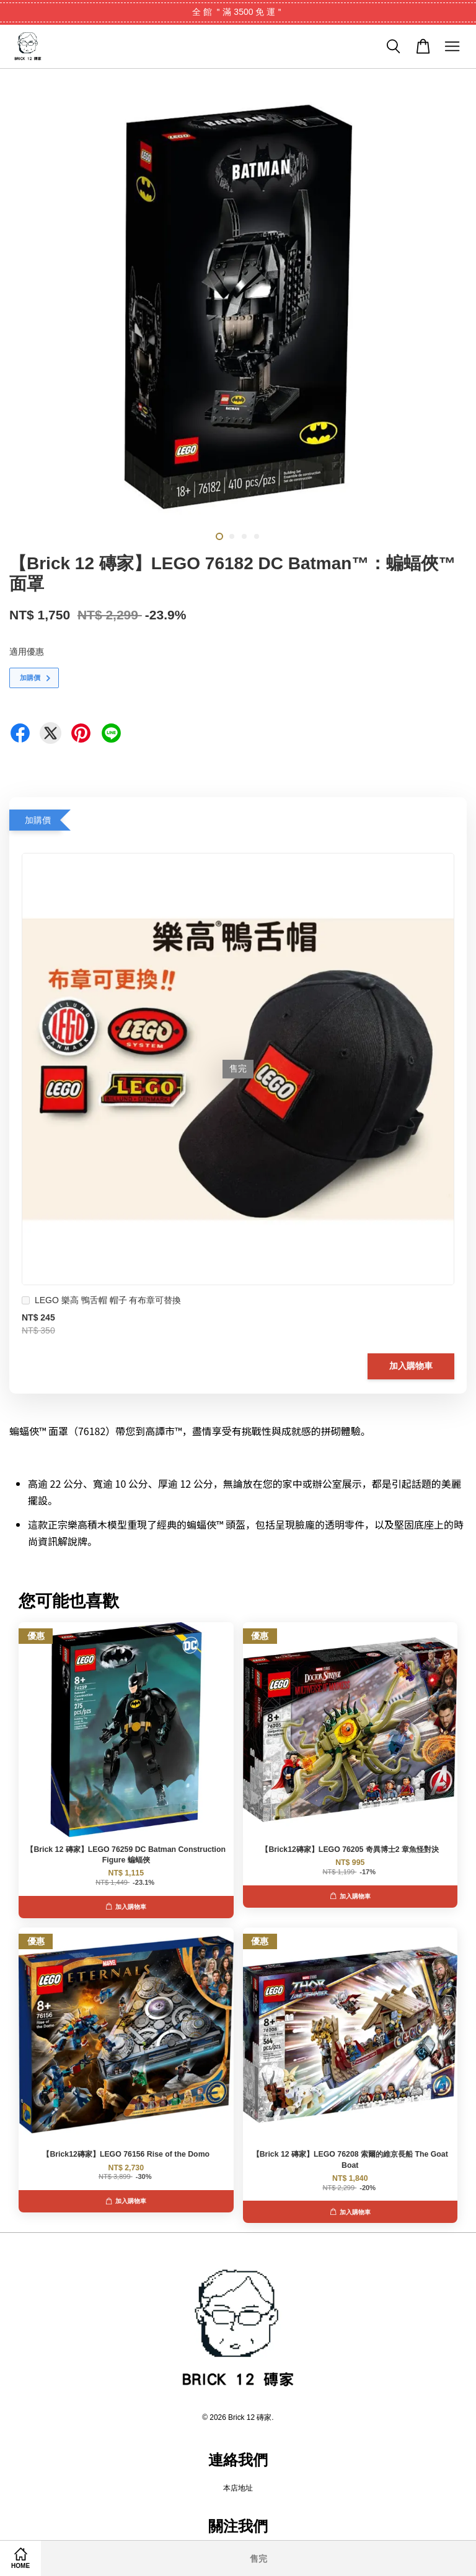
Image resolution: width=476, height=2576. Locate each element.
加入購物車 (411, 1366)
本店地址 (238, 2488)
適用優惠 (26, 652)
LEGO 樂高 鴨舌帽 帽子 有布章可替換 (101, 1301)
